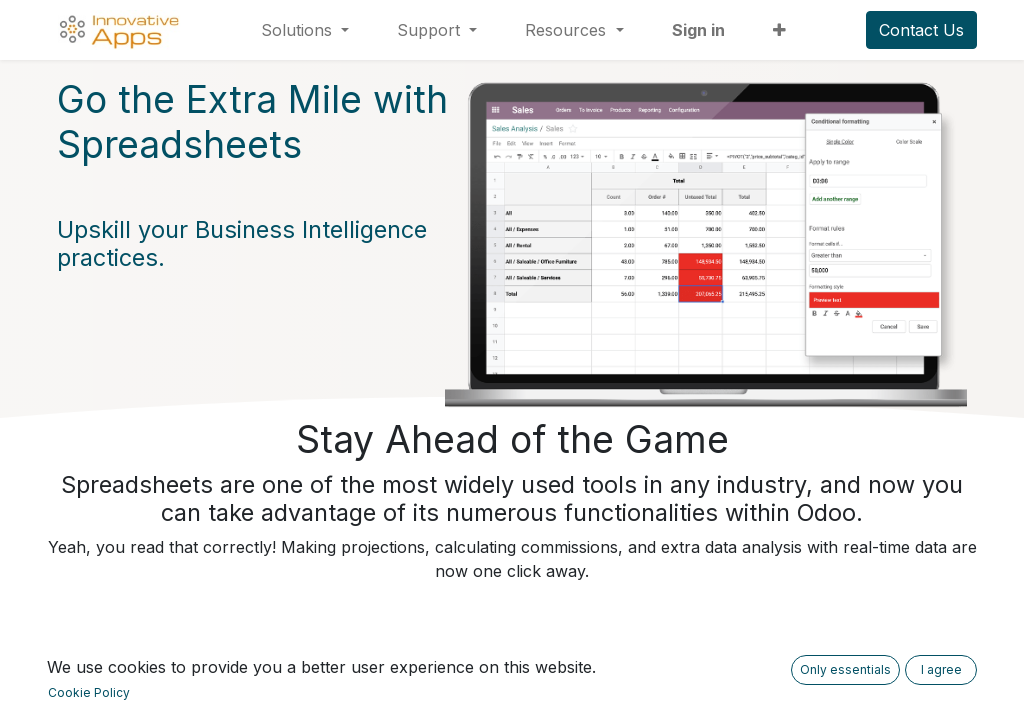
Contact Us (921, 30)
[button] (779, 30)
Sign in (698, 30)
